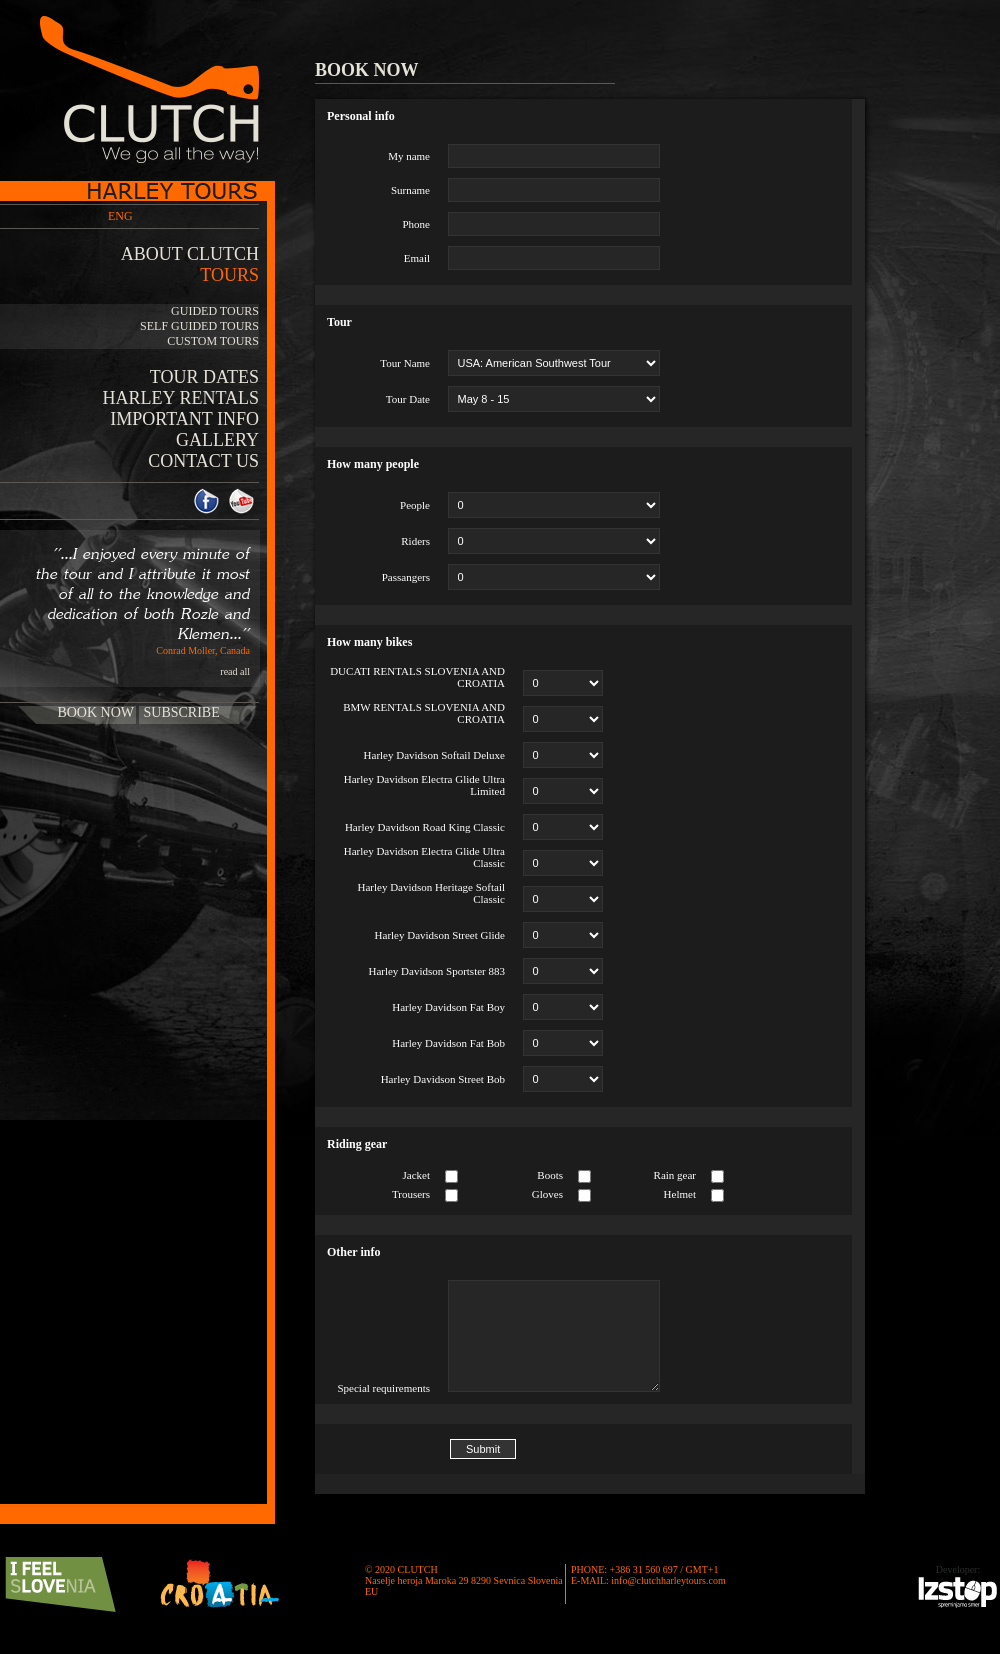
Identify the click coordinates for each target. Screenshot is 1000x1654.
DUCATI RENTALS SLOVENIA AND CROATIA (417, 677)
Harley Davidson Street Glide (440, 935)
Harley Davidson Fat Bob (448, 1043)
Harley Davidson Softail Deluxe (434, 755)
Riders (415, 541)
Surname (410, 190)
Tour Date (408, 399)
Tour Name (405, 363)
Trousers (411, 1194)
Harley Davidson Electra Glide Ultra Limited (424, 785)
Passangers (406, 577)
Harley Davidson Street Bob (443, 1079)
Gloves (547, 1194)
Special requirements (383, 1388)
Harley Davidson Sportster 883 (436, 971)
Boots (550, 1175)
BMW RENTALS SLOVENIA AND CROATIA (424, 713)
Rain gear (675, 1175)
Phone (417, 224)
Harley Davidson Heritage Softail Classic (431, 893)
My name (409, 156)
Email (417, 258)
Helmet (680, 1194)
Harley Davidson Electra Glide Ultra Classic (424, 857)
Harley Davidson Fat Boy (448, 1007)
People (415, 505)
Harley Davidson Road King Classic (425, 827)
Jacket (416, 1175)
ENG (120, 216)
